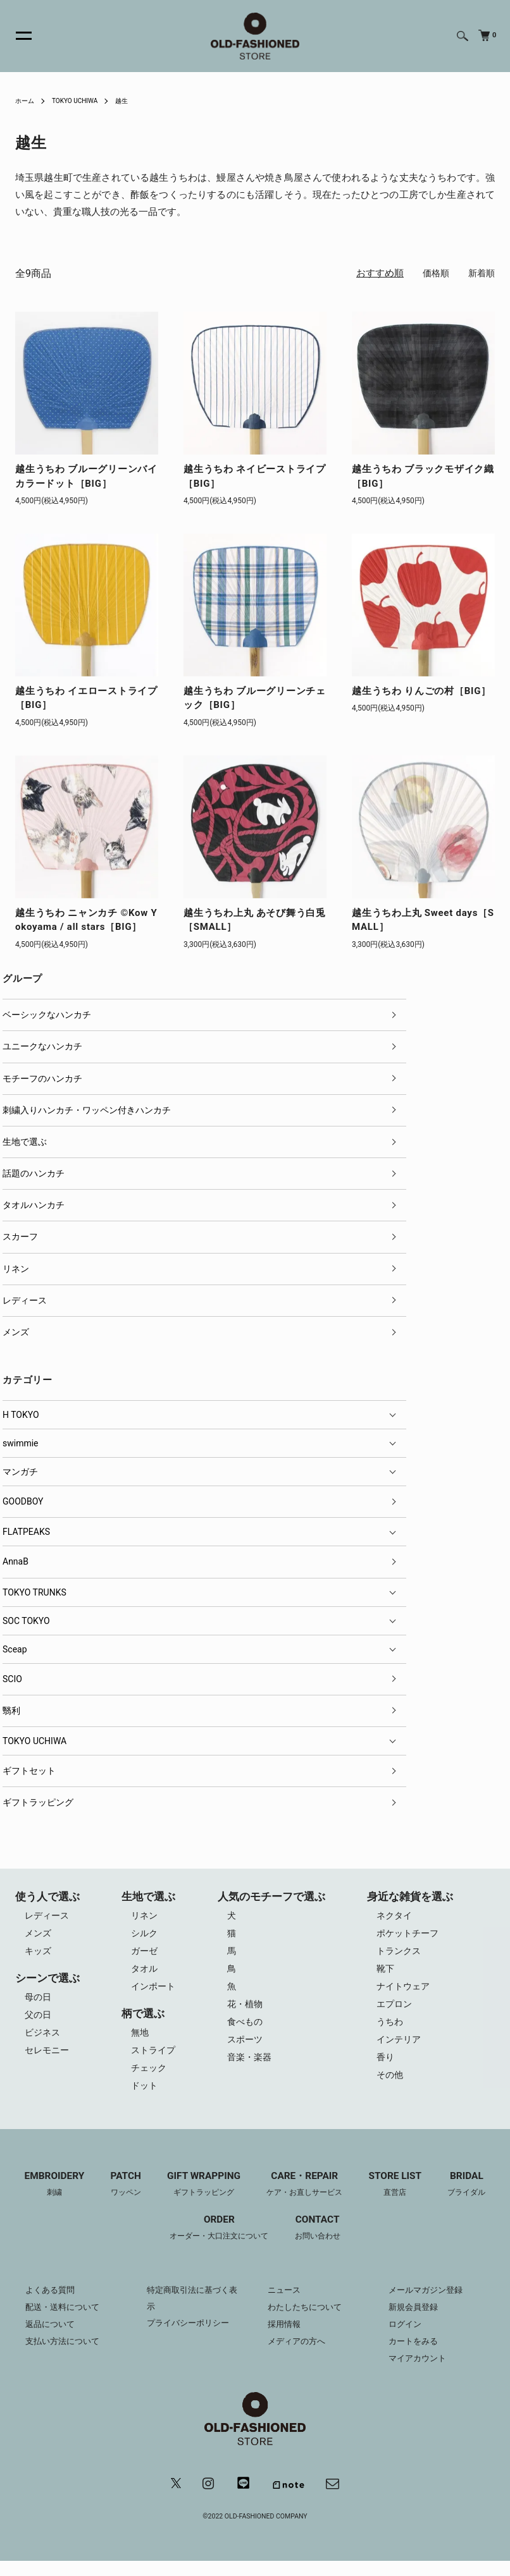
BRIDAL (477, 2197)
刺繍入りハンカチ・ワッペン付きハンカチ (87, 1110)
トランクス (401, 1954)
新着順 (480, 273)
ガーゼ (144, 1954)
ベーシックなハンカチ (47, 1015)
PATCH (118, 2197)
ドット (144, 2096)
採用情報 (285, 2337)
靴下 (386, 1973)
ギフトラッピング (38, 1802)
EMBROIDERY (44, 2197)
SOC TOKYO (26, 1621)
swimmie (21, 1443)
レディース (25, 1300)
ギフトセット (29, 1771)
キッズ (39, 1954)
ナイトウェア (405, 1992)
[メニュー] (16, 36)
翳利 (11, 1711)
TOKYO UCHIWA (83, 100)
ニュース (285, 2303)
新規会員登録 (415, 2320)
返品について (51, 2337)
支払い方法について (65, 2354)
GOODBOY (23, 1501)
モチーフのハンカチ (42, 1078)
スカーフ (20, 1236)
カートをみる (415, 2354)
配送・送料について (65, 2320)
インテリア (401, 2048)
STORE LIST (402, 2197)
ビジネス (44, 2039)
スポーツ (247, 2048)
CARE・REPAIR (307, 2197)
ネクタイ (396, 1916)
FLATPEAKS (26, 1532)
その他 (391, 2086)
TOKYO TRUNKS (34, 1592)
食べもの (247, 2030)
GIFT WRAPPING (200, 2197)
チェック (149, 2077)
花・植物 (247, 2011)
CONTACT (321, 2241)
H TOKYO (21, 1415)
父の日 (39, 2020)
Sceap (15, 1649)
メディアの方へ (299, 2354)
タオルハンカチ (34, 1205)
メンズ (16, 1332)
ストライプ (154, 2058)
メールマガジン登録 (428, 2303)
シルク (144, 1935)
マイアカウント (420, 2371)
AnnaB (15, 1561)
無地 (139, 2039)
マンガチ (20, 1472)
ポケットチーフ (410, 1935)
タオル (144, 1973)
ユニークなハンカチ (42, 1046)
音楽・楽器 (252, 2067)
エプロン (396, 2011)
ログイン (406, 2337)
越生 (136, 100)
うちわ (391, 2030)
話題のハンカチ (34, 1173)
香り (386, 2067)
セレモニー (48, 2058)
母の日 (39, 2001)
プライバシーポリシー (191, 2337)
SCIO (12, 1679)
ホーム (26, 100)
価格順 (433, 273)
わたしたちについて (307, 2320)
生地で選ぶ (25, 1142)
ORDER (217, 2241)
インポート (154, 1992)
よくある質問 (51, 2303)
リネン (16, 1269)
